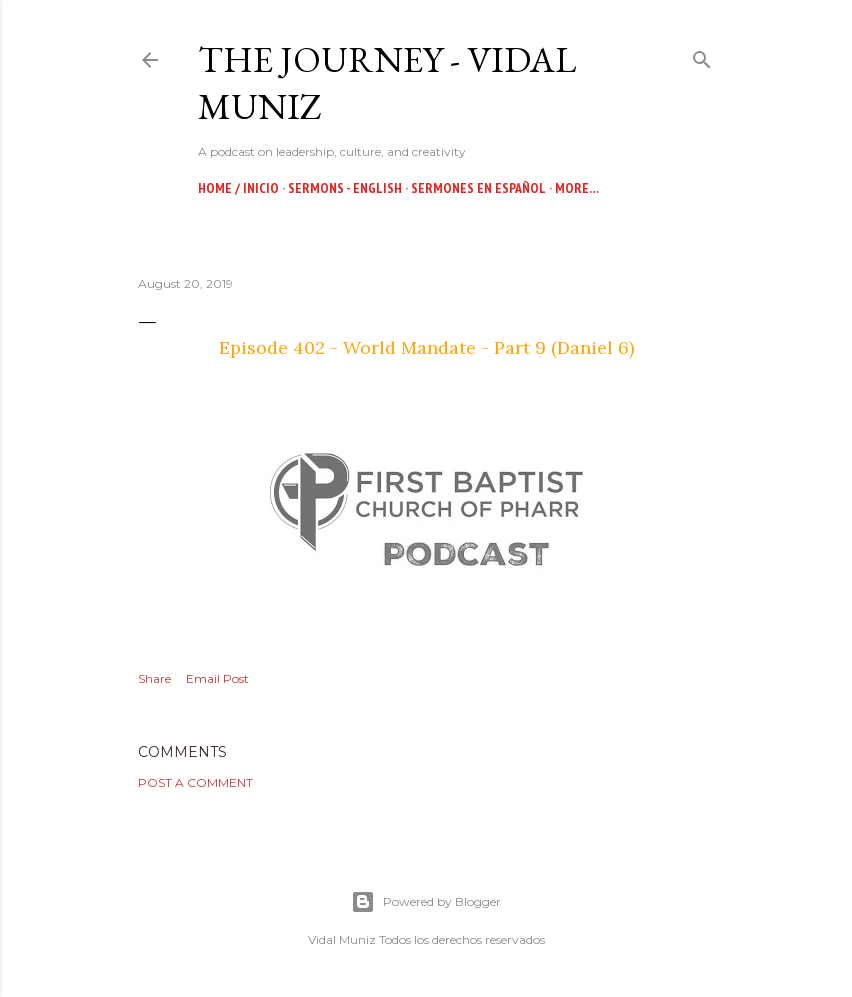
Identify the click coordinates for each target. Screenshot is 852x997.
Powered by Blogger (426, 902)
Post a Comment (195, 782)
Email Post (217, 678)
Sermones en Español (478, 188)
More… (577, 188)
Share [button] (154, 678)
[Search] (702, 55)
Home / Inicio (238, 188)
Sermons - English (345, 188)
